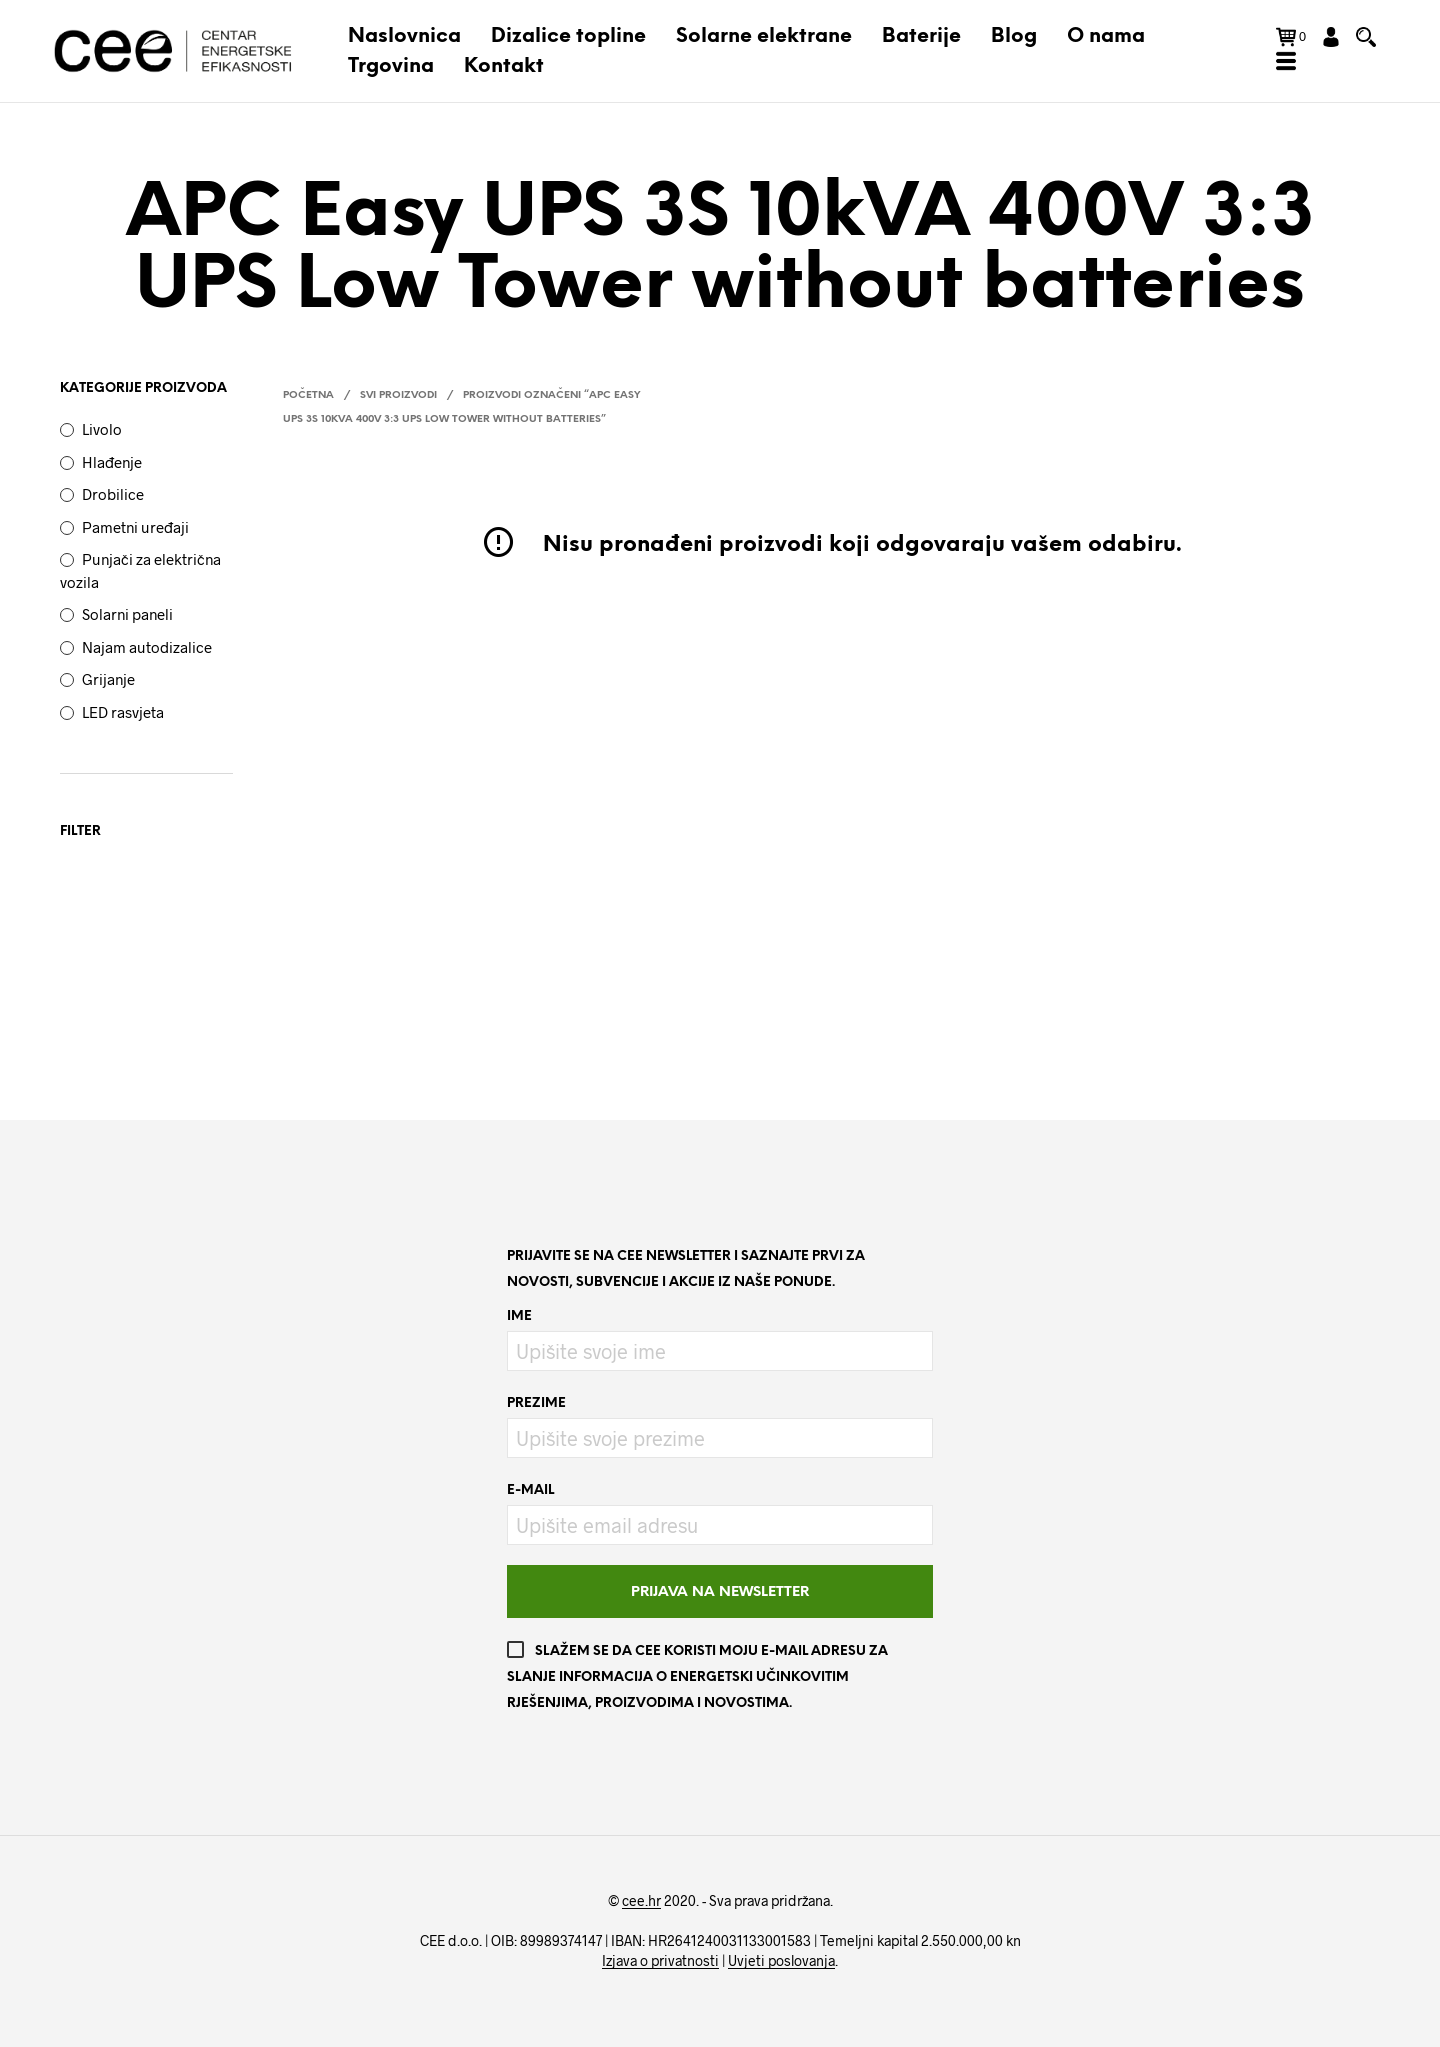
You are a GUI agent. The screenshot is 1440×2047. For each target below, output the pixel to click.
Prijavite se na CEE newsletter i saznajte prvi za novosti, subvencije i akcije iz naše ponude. (686, 1269)
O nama (1106, 36)
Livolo (102, 429)
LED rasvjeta (123, 712)
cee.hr (641, 1901)
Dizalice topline (568, 36)
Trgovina (391, 66)
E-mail (530, 1490)
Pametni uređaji (135, 527)
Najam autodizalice (147, 647)
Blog (1014, 36)
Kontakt (504, 66)
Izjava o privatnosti (660, 1961)
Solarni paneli (127, 614)
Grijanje (108, 679)
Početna (308, 395)
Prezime (536, 1403)
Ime (519, 1316)
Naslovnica (404, 36)
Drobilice (113, 494)
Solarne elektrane (764, 36)
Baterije (921, 36)
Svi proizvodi (398, 395)
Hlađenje (112, 462)
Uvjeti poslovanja (781, 1961)
